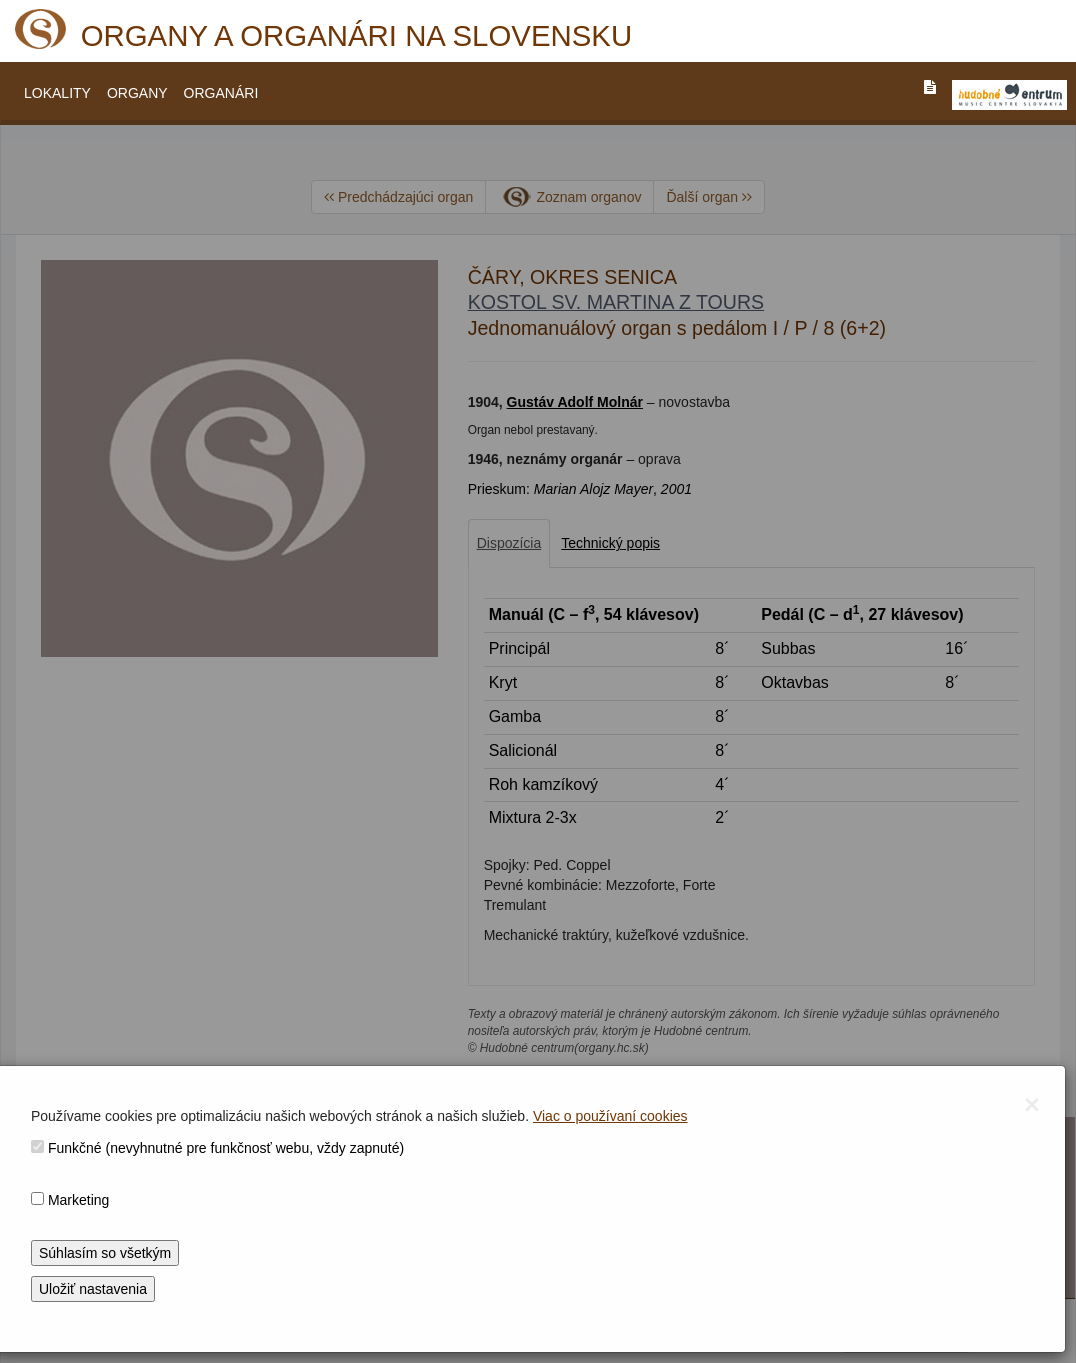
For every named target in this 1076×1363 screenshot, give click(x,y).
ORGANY (137, 93)
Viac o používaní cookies (610, 1116)
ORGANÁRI (221, 93)
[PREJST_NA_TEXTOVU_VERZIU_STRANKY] (930, 87)
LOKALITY (57, 93)
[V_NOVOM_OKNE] (1009, 95)
